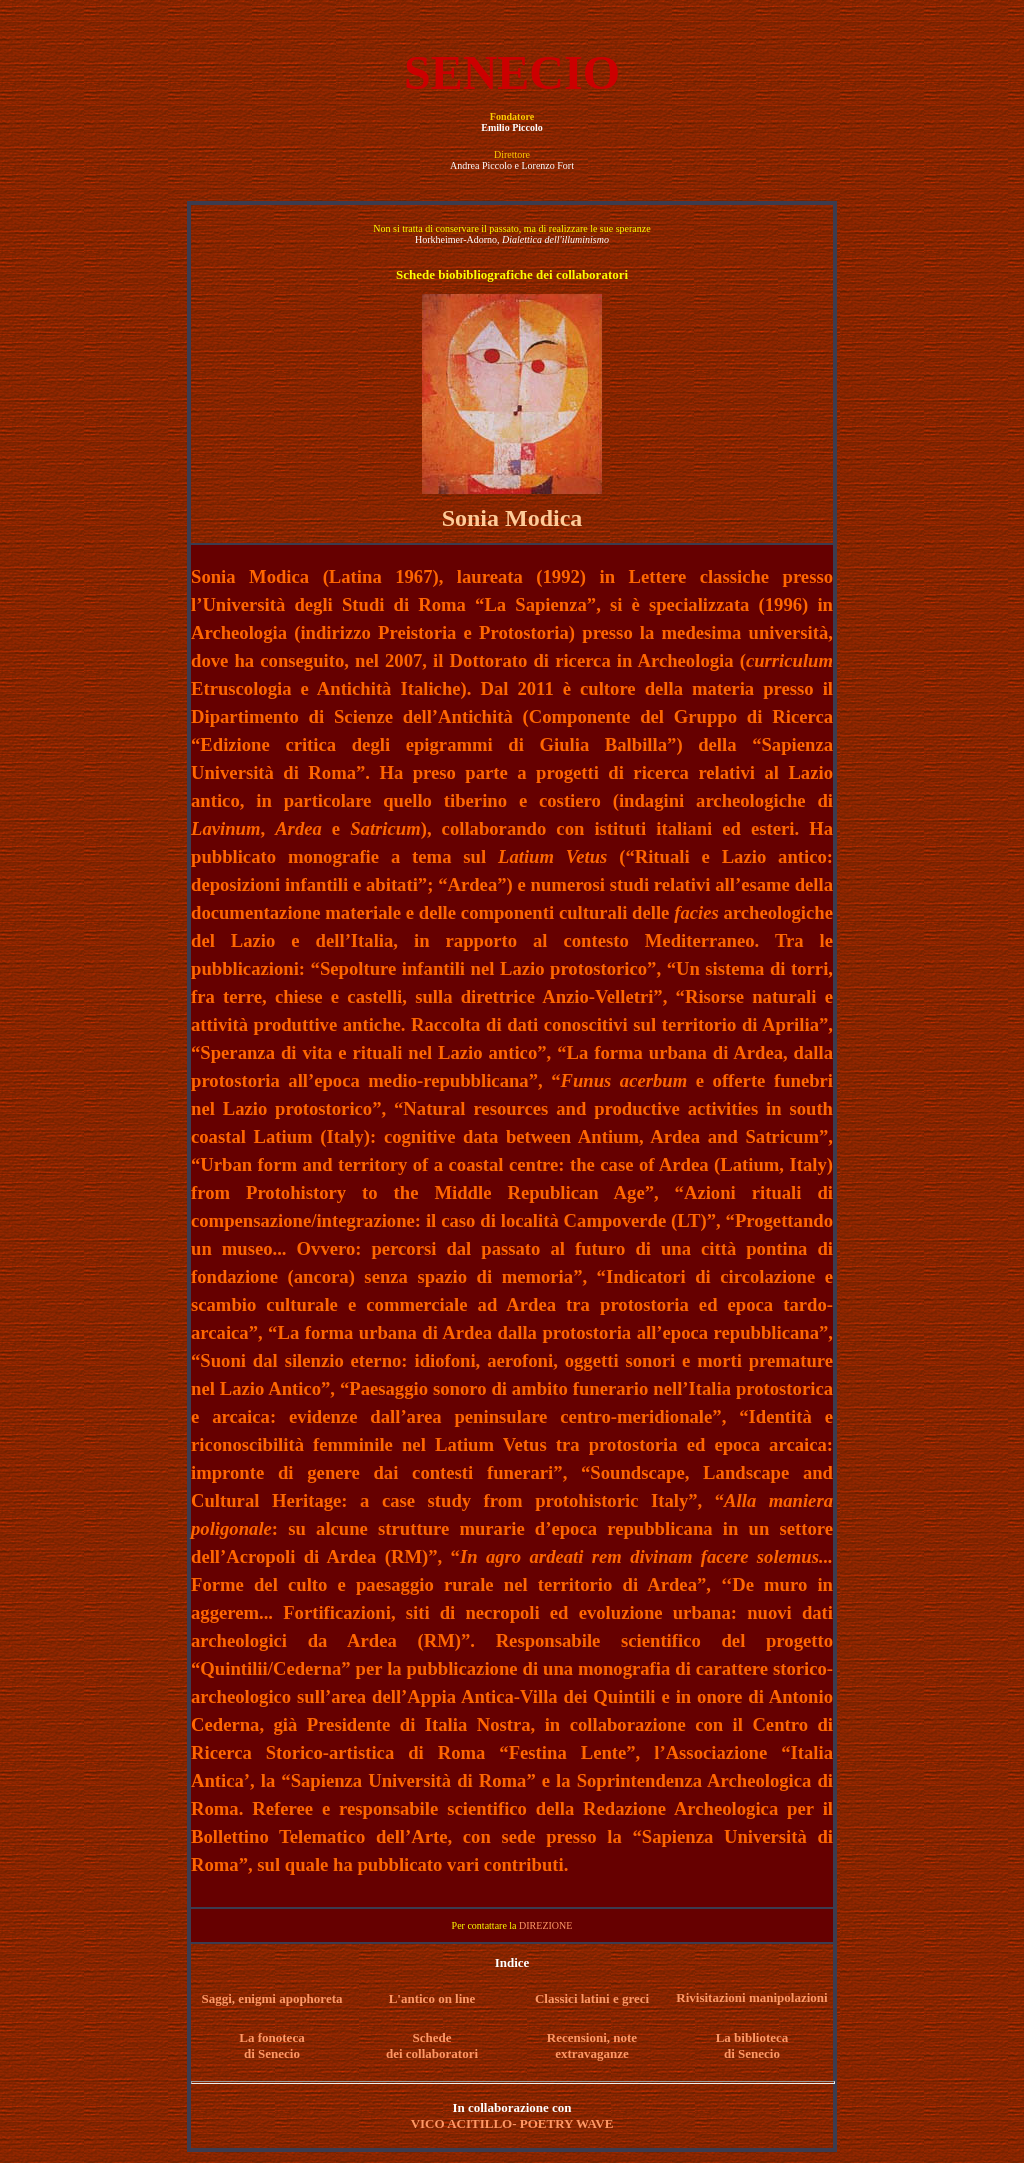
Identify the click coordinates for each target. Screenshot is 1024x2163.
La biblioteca (752, 2037)
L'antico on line (432, 1998)
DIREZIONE (545, 1925)
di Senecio (272, 2053)
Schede (432, 2037)
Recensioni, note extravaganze (592, 2045)
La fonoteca (271, 2037)
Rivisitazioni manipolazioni (751, 1997)
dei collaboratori (432, 2053)
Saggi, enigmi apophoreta (272, 1998)
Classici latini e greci (592, 1998)
